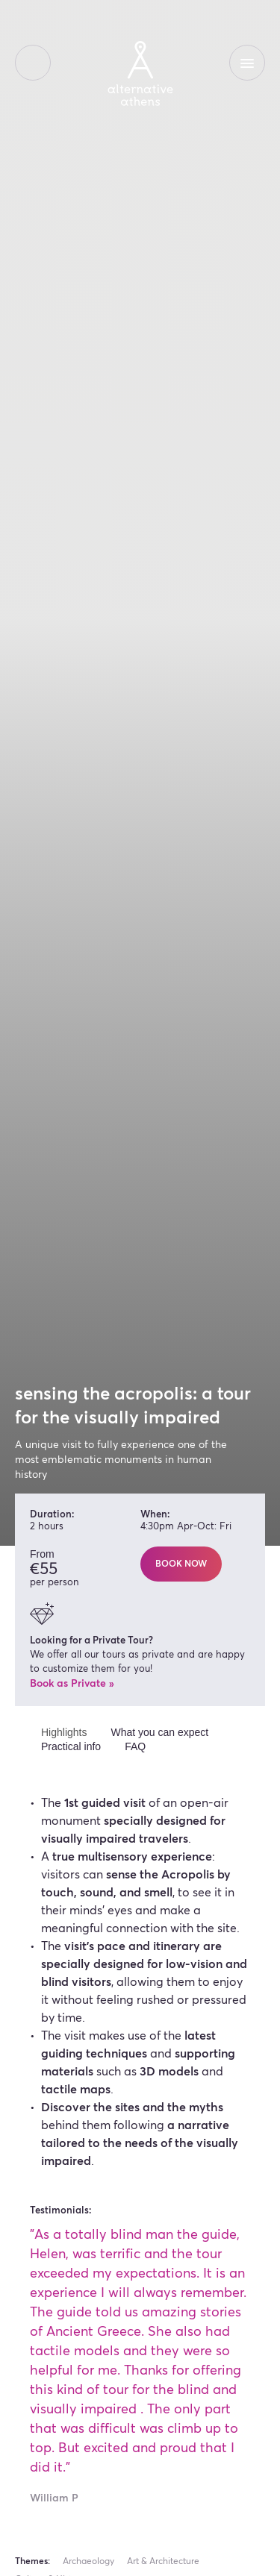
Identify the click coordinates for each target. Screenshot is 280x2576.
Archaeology (88, 2561)
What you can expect (159, 1732)
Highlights (64, 1732)
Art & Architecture (163, 2561)
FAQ (135, 1746)
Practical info (71, 1746)
